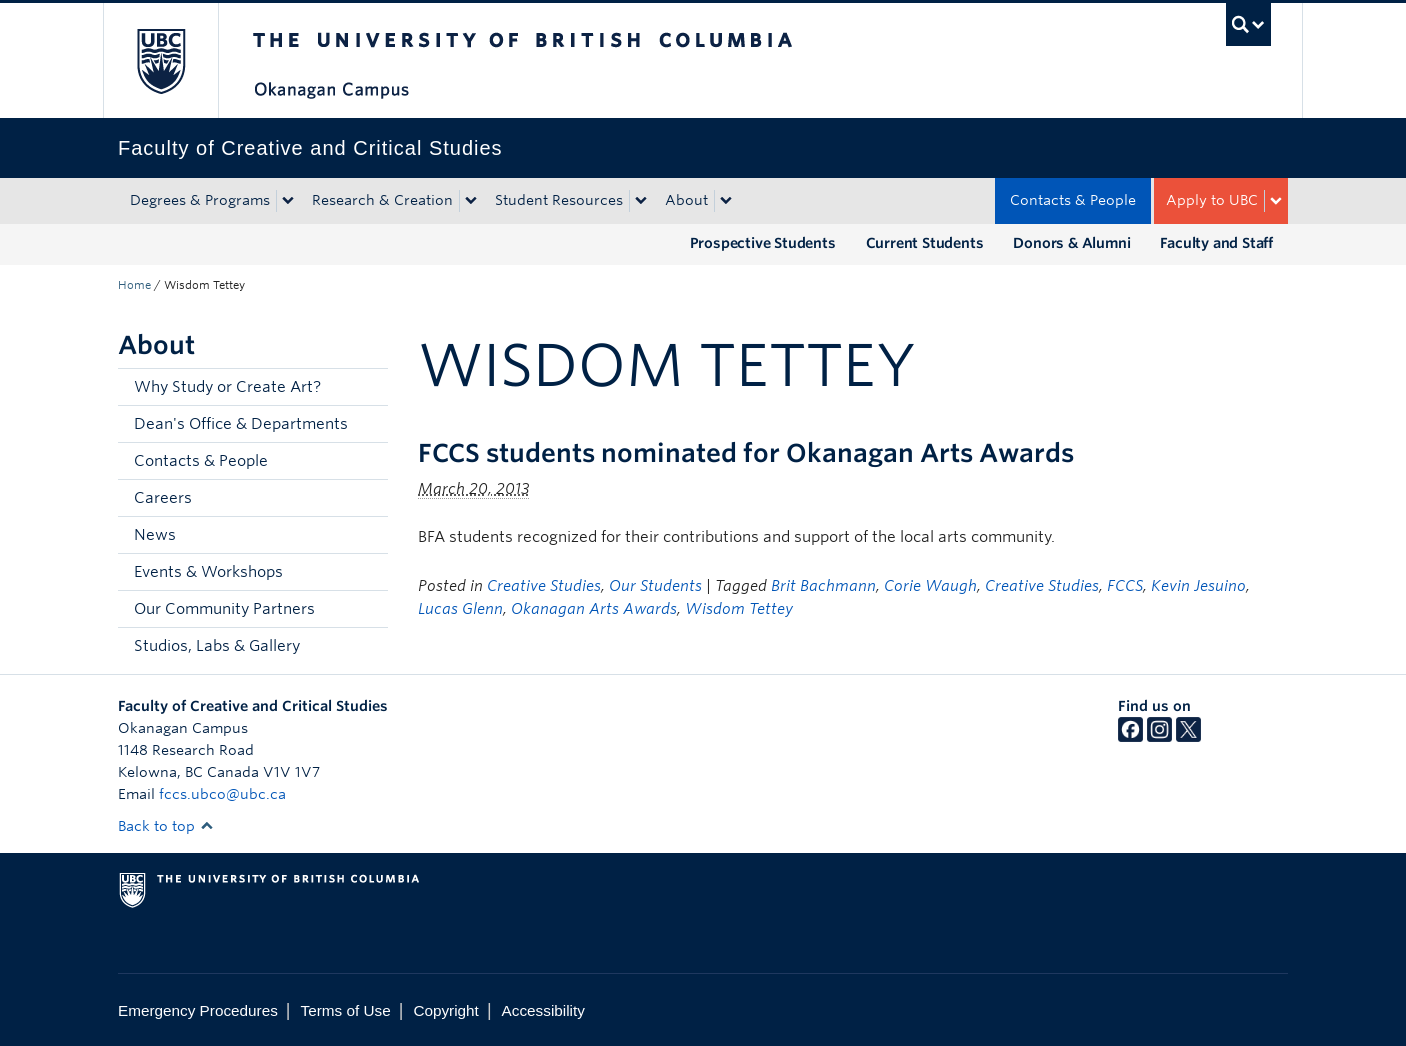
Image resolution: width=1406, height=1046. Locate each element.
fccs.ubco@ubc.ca (222, 794)
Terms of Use (346, 1010)
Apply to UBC (1212, 200)
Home (134, 285)
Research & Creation (382, 200)
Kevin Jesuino (1198, 586)
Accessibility (543, 1010)
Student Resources (559, 200)
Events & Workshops (208, 572)
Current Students (925, 243)
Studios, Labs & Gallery (217, 646)
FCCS (1125, 586)
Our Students (655, 586)
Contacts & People (1073, 200)
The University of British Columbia (160, 60)
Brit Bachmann (823, 586)
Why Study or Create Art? (227, 387)
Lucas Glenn (460, 609)
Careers (163, 498)
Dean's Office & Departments (241, 424)
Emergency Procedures (198, 1010)
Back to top (166, 826)
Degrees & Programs (200, 200)
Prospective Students (763, 243)
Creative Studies (544, 586)
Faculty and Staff (1216, 243)
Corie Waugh (930, 586)
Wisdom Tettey (739, 609)
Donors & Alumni (1071, 243)
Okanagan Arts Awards (594, 609)
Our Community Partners (224, 609)
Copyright (445, 1010)
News (155, 535)
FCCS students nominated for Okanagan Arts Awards (746, 453)
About (686, 200)
